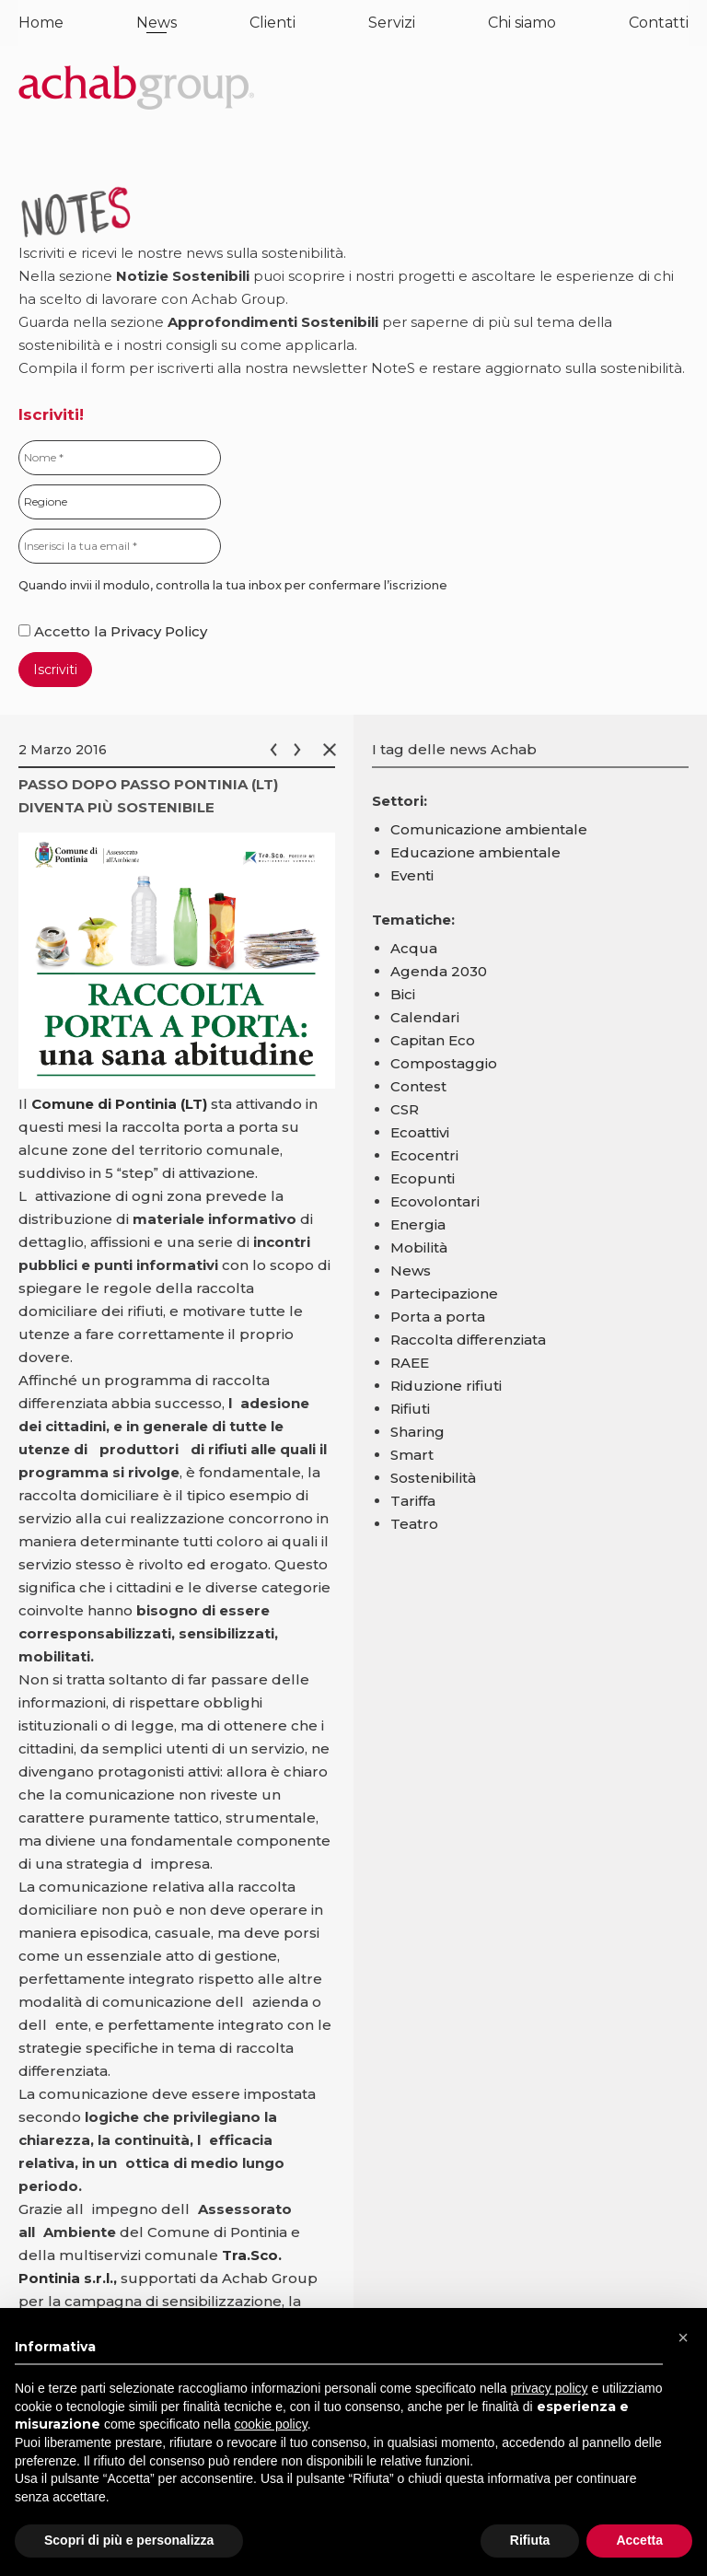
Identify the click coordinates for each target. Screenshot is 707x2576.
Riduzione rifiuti (446, 1385)
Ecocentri (424, 1155)
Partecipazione (444, 1293)
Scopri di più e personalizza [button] (129, 2540)
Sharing (417, 1431)
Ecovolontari (435, 1201)
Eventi (412, 875)
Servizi (391, 22)
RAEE (409, 1362)
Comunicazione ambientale (488, 829)
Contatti (659, 22)
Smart (412, 1454)
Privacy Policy (158, 631)
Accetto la (64, 631)
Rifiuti (410, 1408)
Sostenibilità (433, 1477)
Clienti (272, 22)
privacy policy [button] (549, 2388)
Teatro (414, 1524)
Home (41, 22)
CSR (404, 1109)
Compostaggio (443, 1063)
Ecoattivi (419, 1132)
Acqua (413, 948)
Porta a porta (437, 1316)
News (156, 22)
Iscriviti (55, 669)
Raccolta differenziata (468, 1339)
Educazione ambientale (475, 852)
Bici (402, 994)
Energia (418, 1224)
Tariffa (412, 1500)
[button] (683, 2337)
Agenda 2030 (438, 971)
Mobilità (418, 1247)
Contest (418, 1086)
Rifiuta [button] (530, 2540)
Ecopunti (422, 1178)
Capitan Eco (432, 1040)
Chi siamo (522, 22)
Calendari (424, 1017)
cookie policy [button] (271, 2424)
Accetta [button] (639, 2540)
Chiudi (333, 749)
